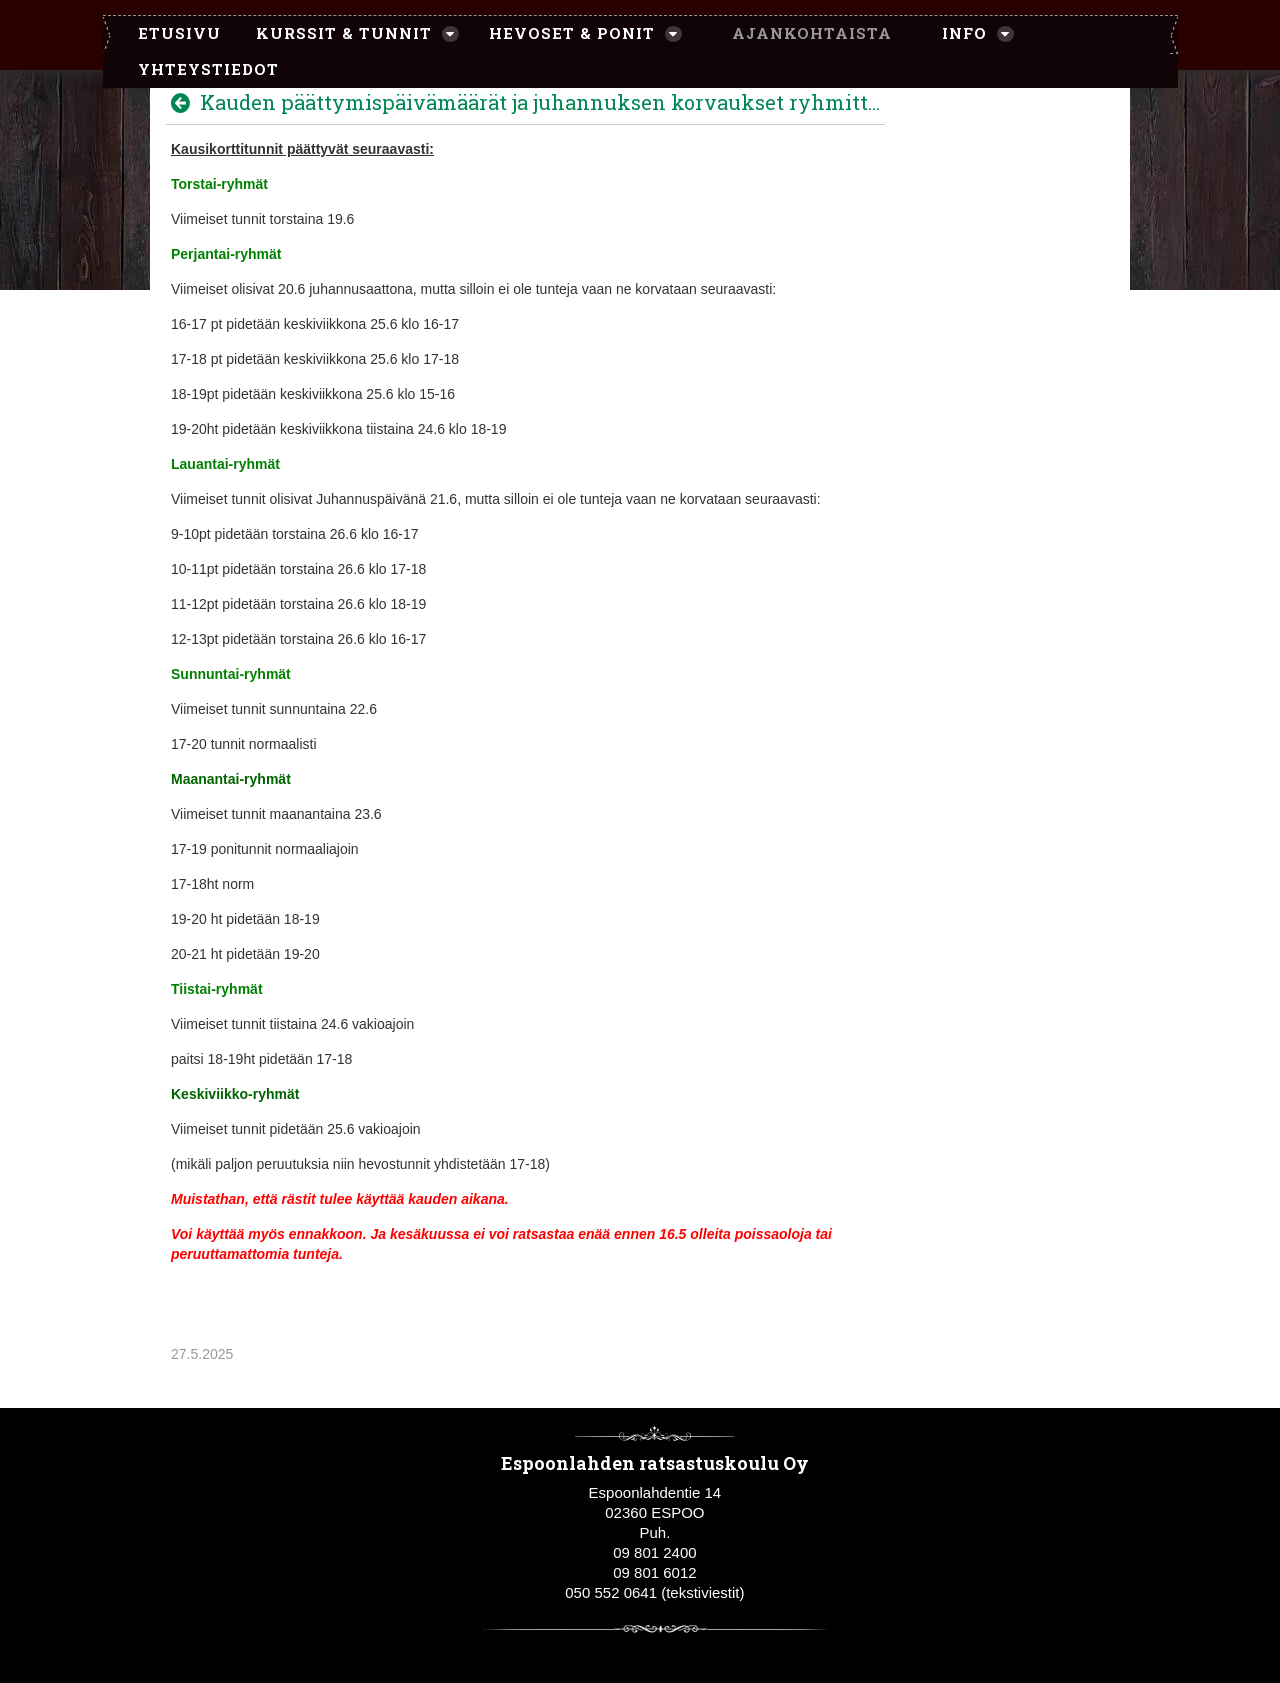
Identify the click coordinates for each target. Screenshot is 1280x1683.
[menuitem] (169, 34)
